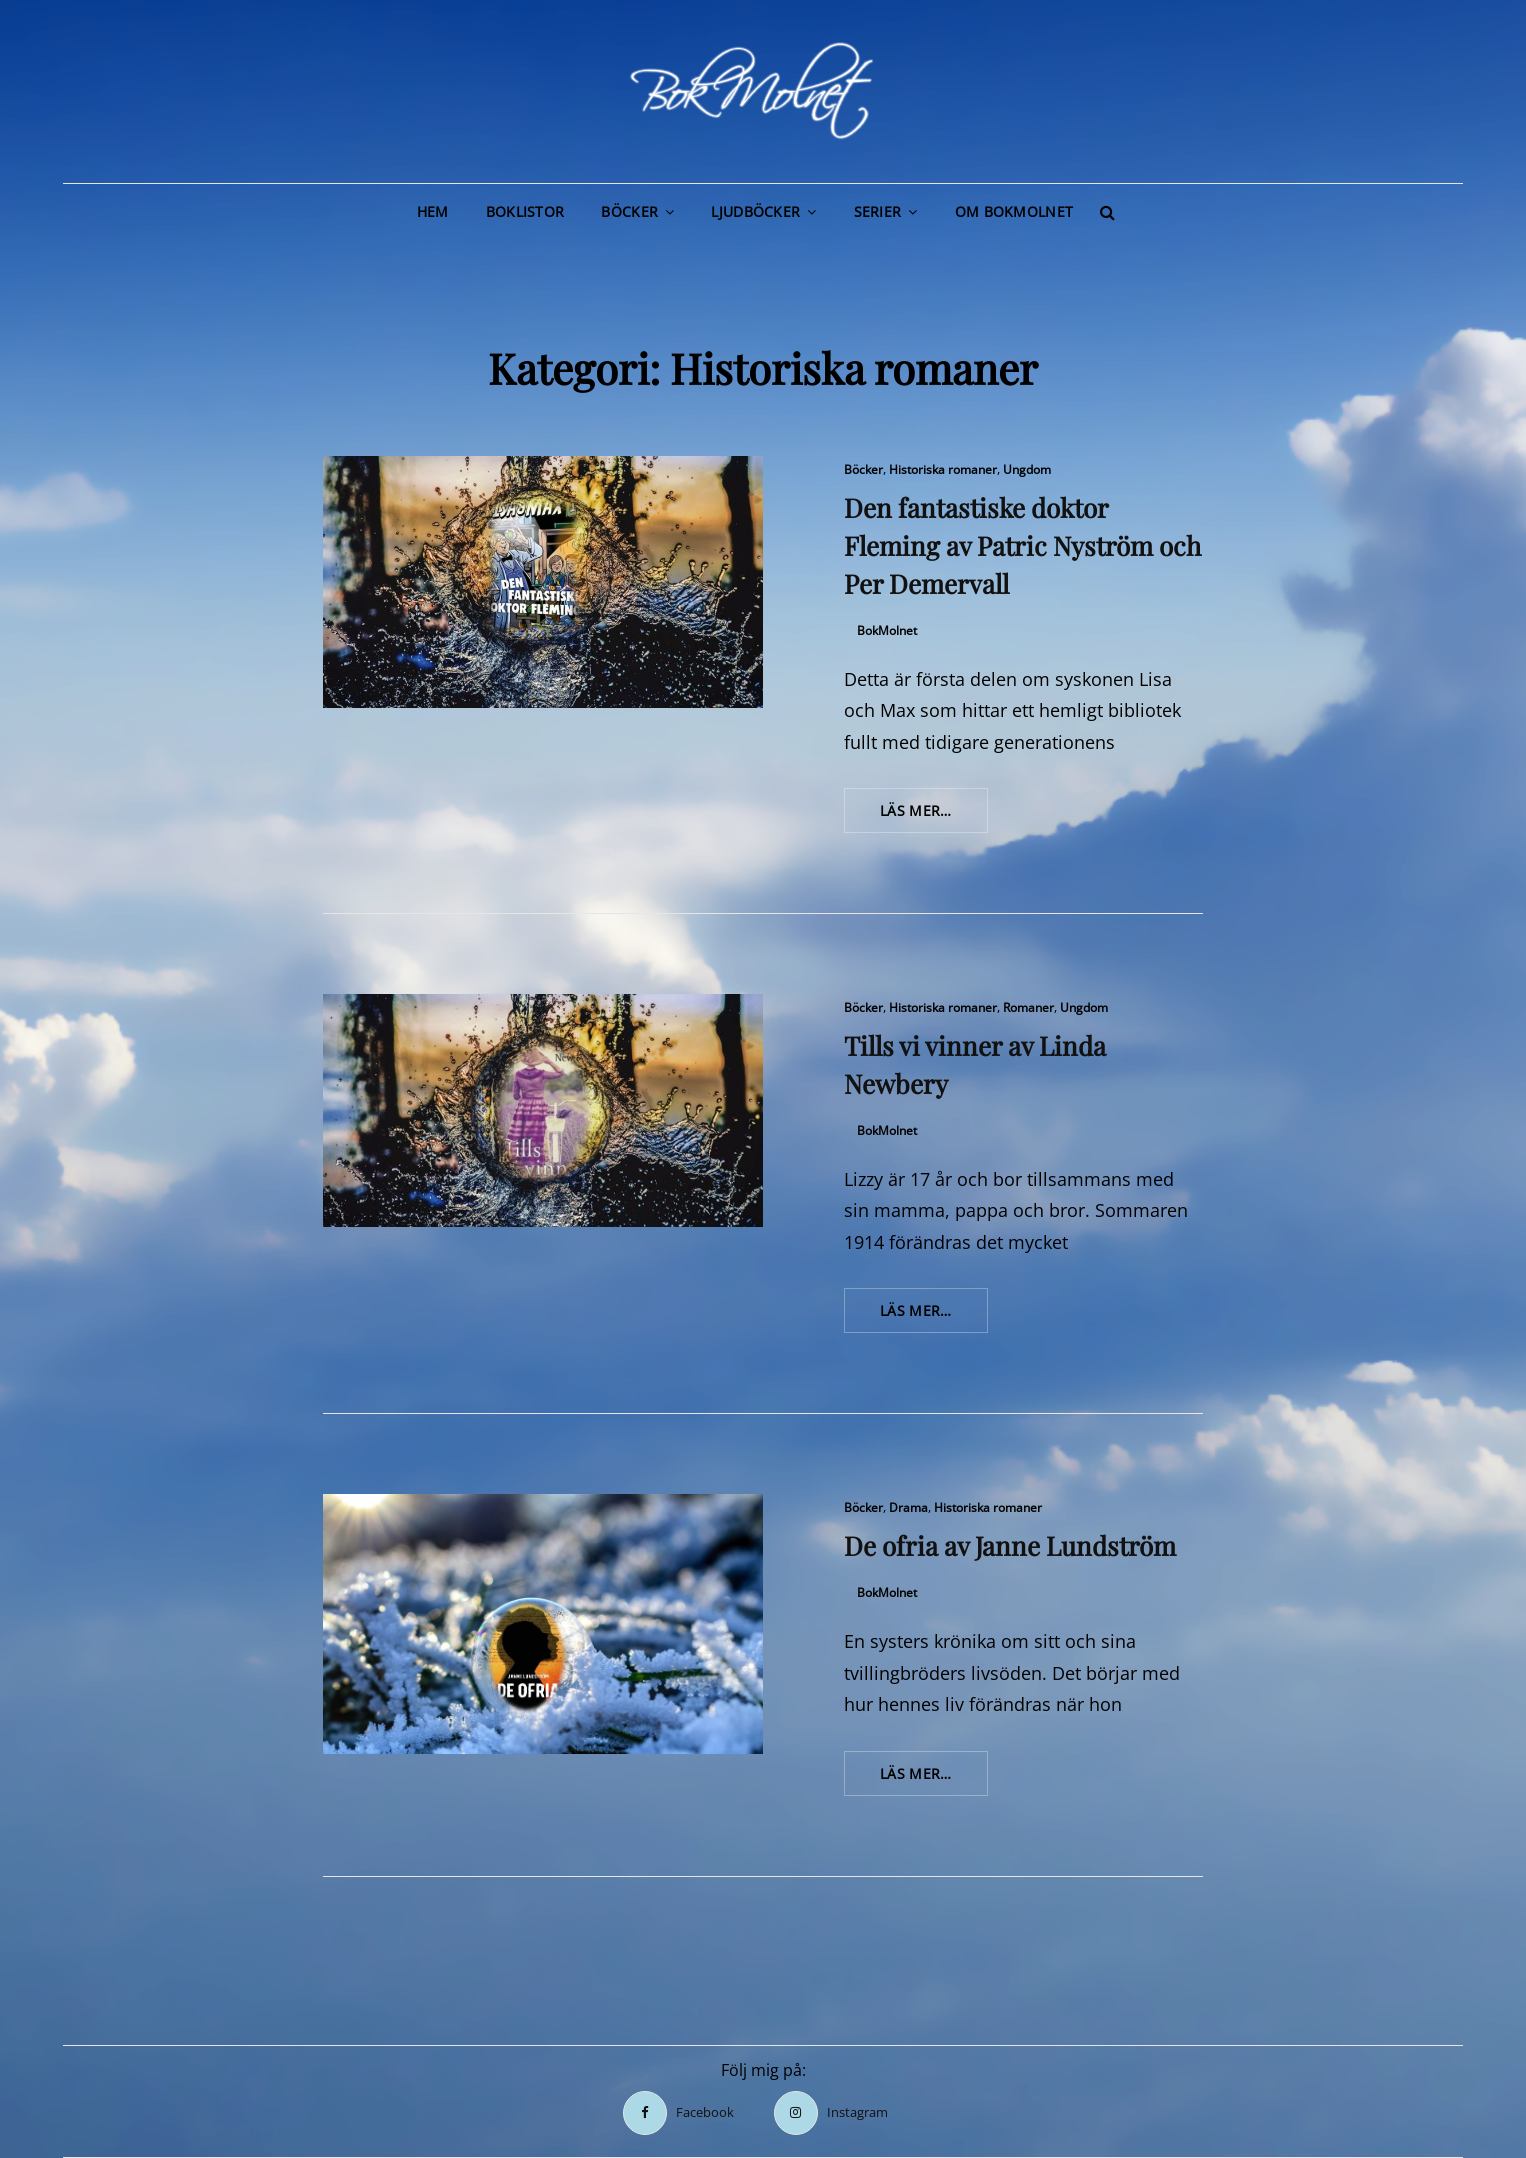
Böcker (629, 211)
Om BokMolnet (1014, 211)
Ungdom (1027, 469)
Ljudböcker (755, 211)
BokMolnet (887, 630)
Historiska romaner (943, 469)
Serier (878, 211)
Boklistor (525, 211)
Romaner (1028, 1007)
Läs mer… (934, 816)
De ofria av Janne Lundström (1010, 1545)
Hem (433, 211)
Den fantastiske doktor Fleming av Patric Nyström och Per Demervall (1022, 545)
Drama (908, 1507)
